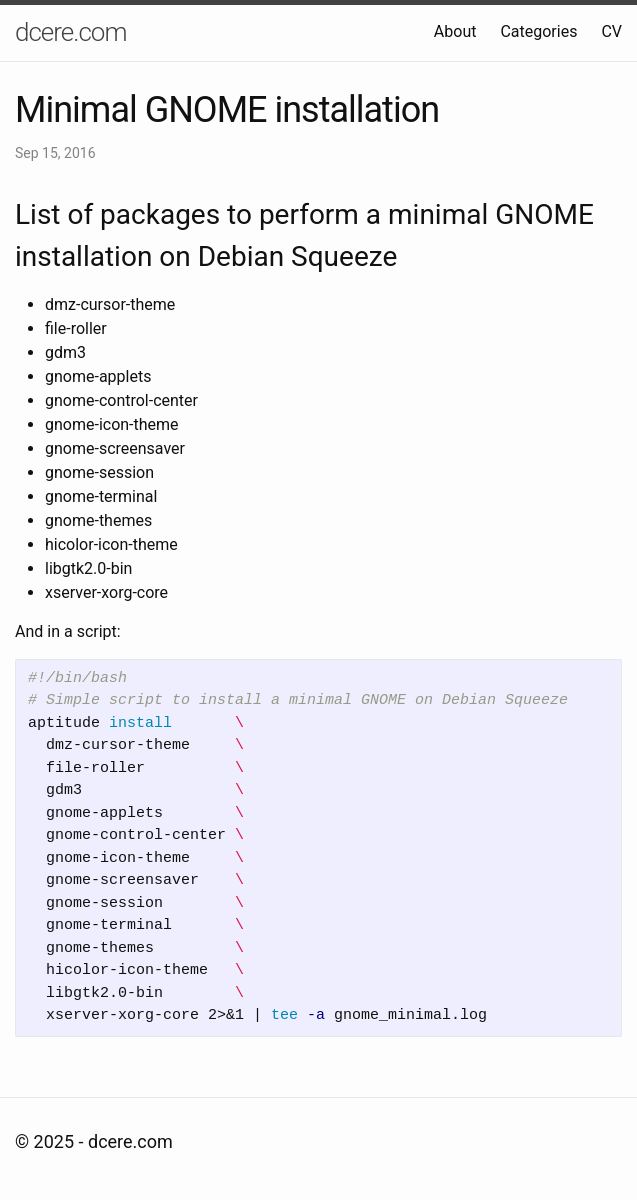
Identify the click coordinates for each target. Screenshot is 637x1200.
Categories (538, 31)
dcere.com (70, 32)
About (455, 31)
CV (611, 31)
